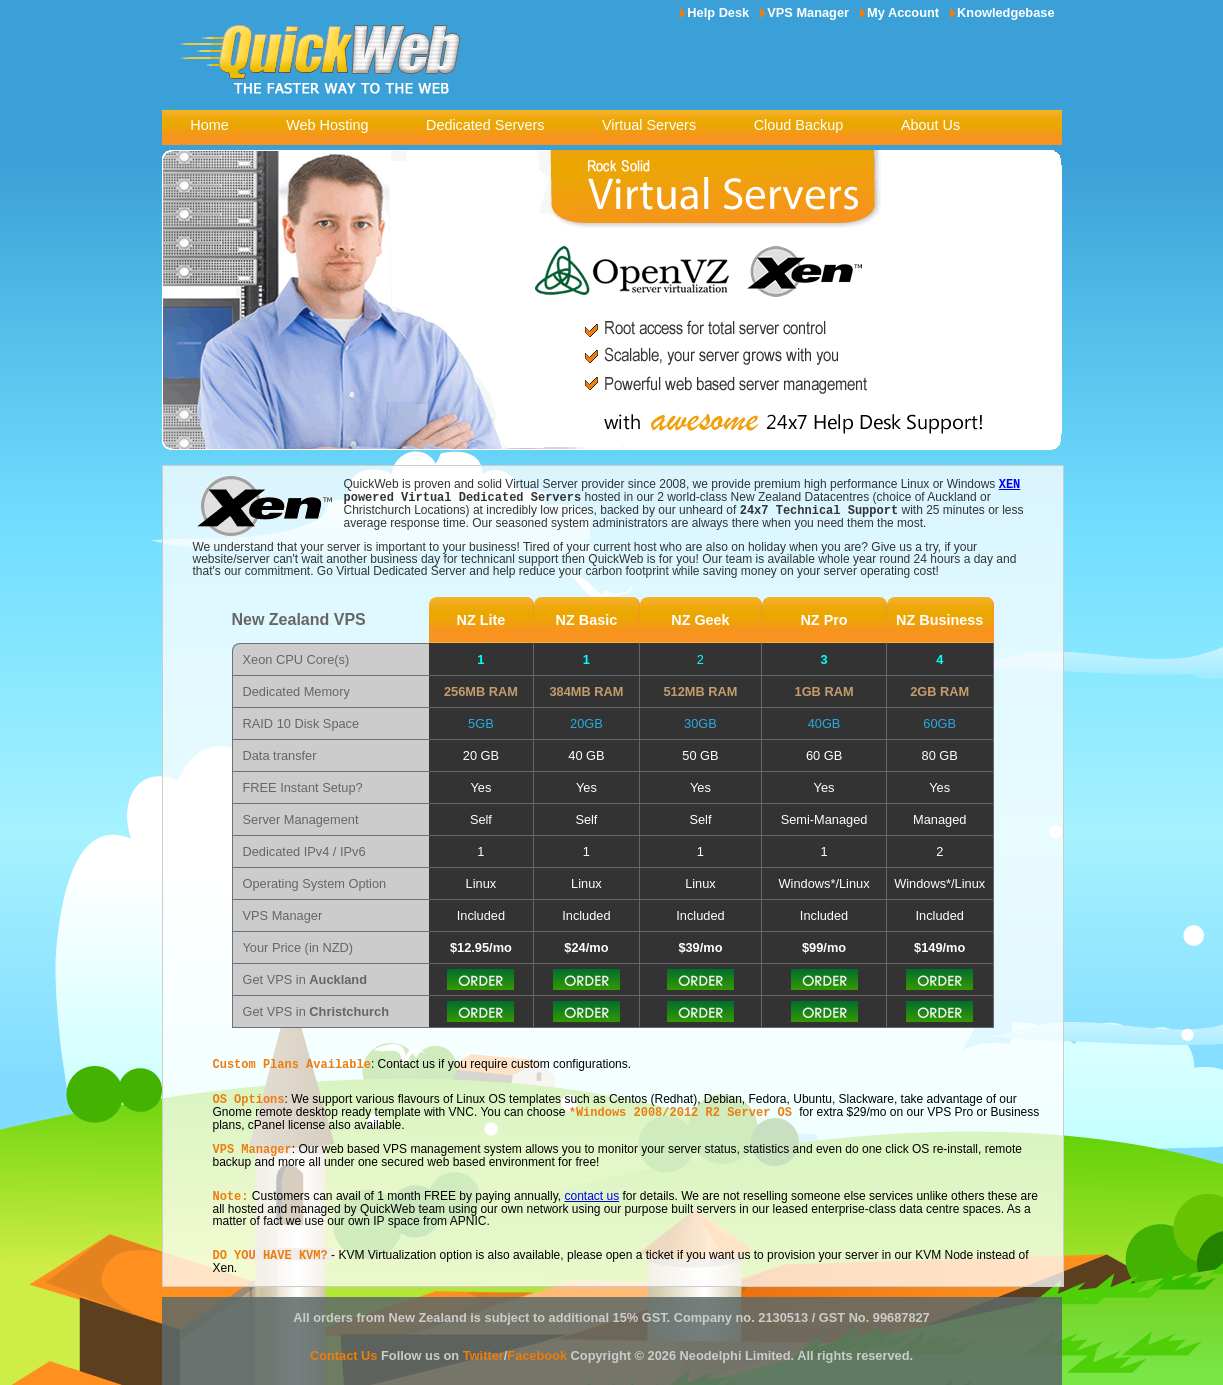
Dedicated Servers (485, 125)
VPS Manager (808, 12)
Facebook (537, 1346)
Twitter (483, 1346)
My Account (903, 12)
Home (209, 125)
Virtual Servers (649, 125)
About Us (930, 125)
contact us (591, 1189)
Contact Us (344, 1346)
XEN (1010, 483)
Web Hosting (327, 125)
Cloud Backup (799, 125)
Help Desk (718, 12)
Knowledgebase (1005, 12)
